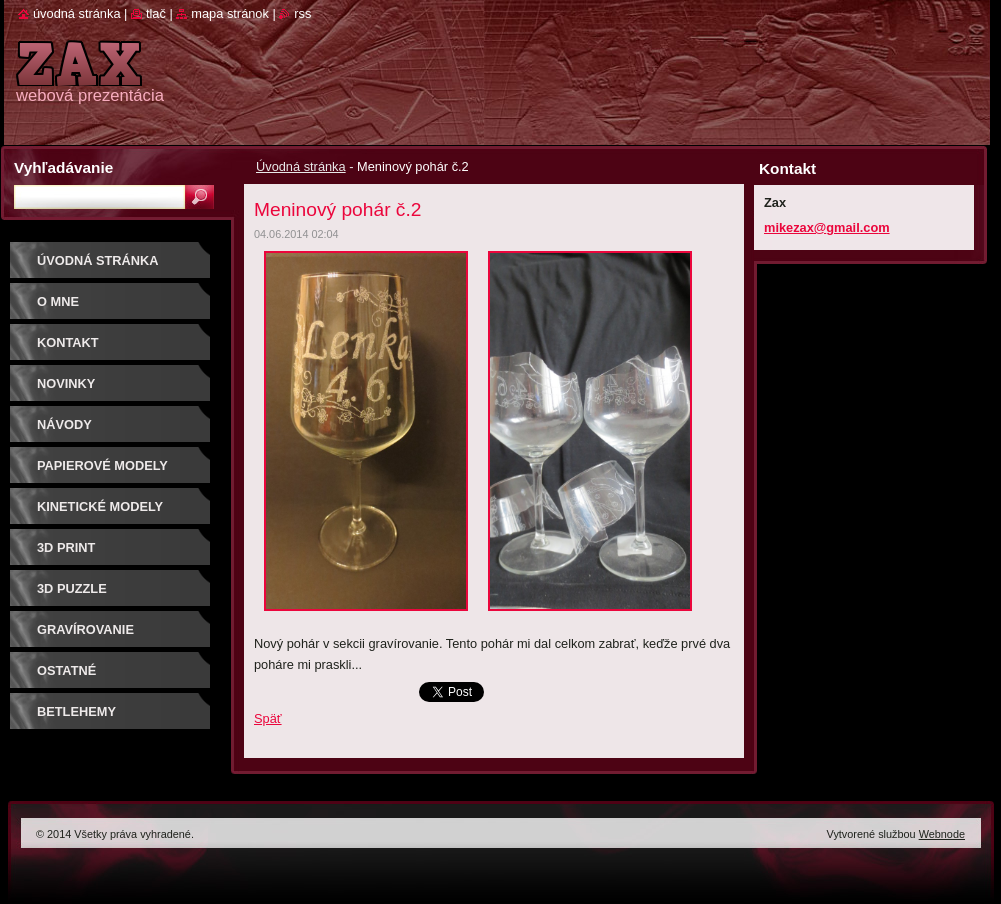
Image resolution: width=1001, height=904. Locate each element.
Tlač (156, 13)
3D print (66, 547)
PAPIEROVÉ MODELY (102, 465)
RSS (302, 13)
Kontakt (68, 342)
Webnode (942, 834)
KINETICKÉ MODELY (100, 506)
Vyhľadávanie (63, 167)
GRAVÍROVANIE (85, 629)
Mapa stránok (230, 13)
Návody (64, 424)
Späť (268, 718)
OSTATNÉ (66, 670)
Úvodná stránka (301, 166)
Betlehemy (76, 711)
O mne (58, 301)
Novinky (66, 383)
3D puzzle (72, 588)
